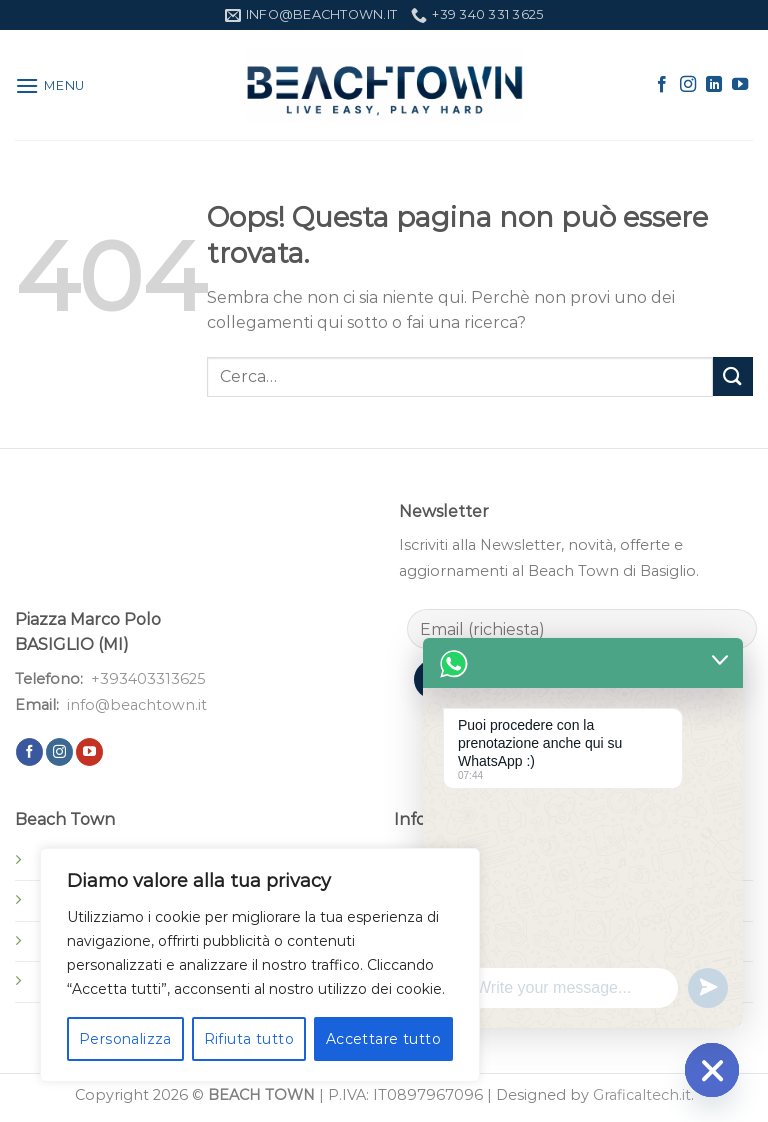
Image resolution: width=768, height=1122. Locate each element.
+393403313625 (148, 679)
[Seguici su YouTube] (740, 85)
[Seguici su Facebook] (662, 85)
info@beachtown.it (137, 705)
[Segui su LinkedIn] (714, 85)
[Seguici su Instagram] (688, 85)
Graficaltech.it (642, 1095)
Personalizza (125, 1039)
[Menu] (50, 85)
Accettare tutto (383, 1039)
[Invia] (733, 376)
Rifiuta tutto (249, 1039)
